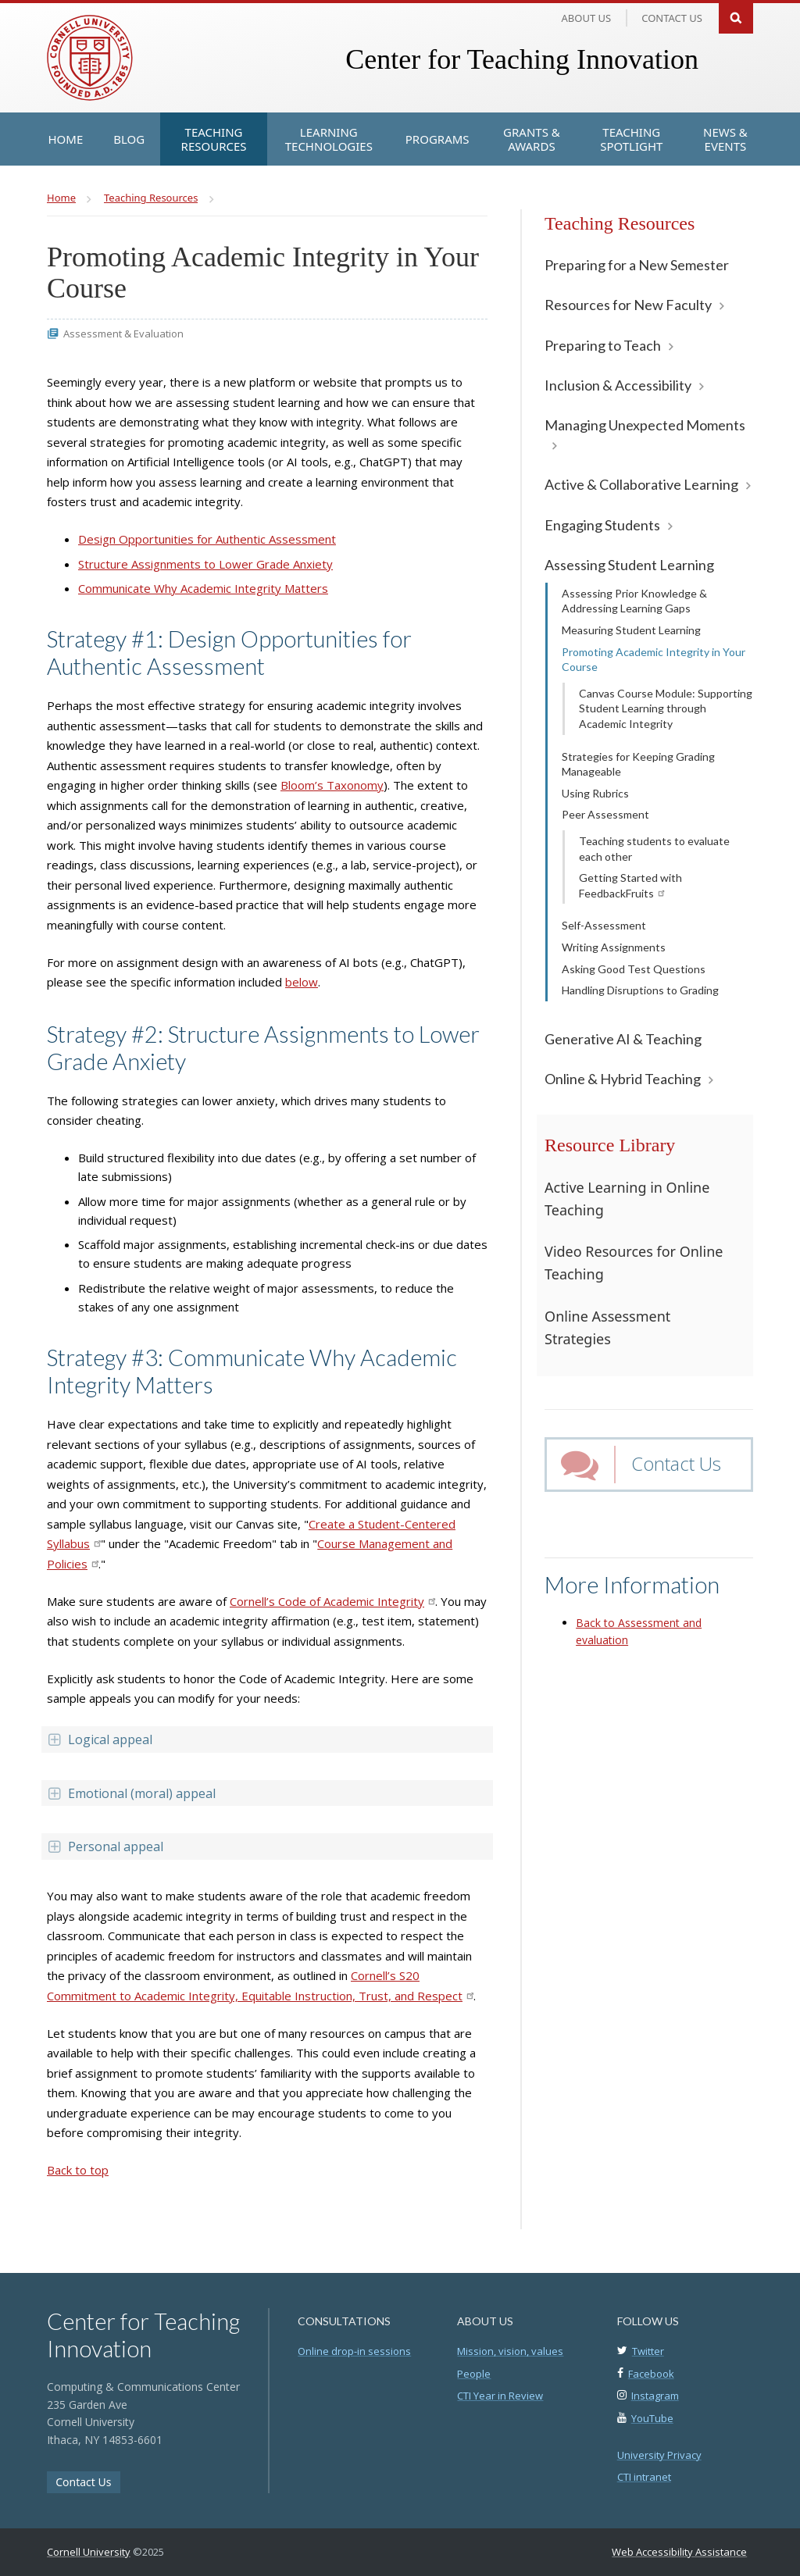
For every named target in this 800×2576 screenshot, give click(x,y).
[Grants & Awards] (532, 139)
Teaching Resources (620, 223)
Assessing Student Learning (629, 564)
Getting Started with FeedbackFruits (630, 885)
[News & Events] (725, 139)
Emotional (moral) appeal (131, 1793)
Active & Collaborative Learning (641, 484)
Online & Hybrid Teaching (623, 1078)
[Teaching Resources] (213, 139)
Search (736, 17)
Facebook (651, 2374)
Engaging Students (602, 524)
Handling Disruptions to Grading (640, 990)
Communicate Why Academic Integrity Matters (203, 588)
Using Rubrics (595, 793)
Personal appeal (105, 1846)
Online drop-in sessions (354, 2351)
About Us (587, 18)
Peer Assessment (605, 814)
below (301, 982)
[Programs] (437, 139)
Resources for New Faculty (628, 304)
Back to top (78, 2170)
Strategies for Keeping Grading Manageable (638, 764)
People (474, 2374)
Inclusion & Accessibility (618, 385)
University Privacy (659, 2455)
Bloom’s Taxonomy (332, 785)
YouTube (652, 2418)
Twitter (648, 2351)
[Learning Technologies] (329, 139)
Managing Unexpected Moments (645, 424)
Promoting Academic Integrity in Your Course (653, 659)
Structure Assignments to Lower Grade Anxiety (205, 564)
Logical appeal (99, 1739)
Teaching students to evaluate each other (654, 848)
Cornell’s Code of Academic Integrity (332, 1601)
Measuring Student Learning (631, 630)
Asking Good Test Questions (633, 969)
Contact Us (676, 1463)
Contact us (671, 18)
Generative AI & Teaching (623, 1038)
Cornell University (88, 2552)
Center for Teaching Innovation (521, 59)
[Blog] (128, 139)
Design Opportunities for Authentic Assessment (207, 539)
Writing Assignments (614, 947)
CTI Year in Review (500, 2396)
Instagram (655, 2396)
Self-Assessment (604, 925)
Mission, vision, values (510, 2351)
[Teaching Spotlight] (631, 139)
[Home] (66, 139)
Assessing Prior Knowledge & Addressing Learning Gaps (634, 601)
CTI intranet (644, 2477)
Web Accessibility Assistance (679, 2552)
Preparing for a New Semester (637, 264)
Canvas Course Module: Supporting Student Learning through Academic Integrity (665, 708)
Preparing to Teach (603, 345)
